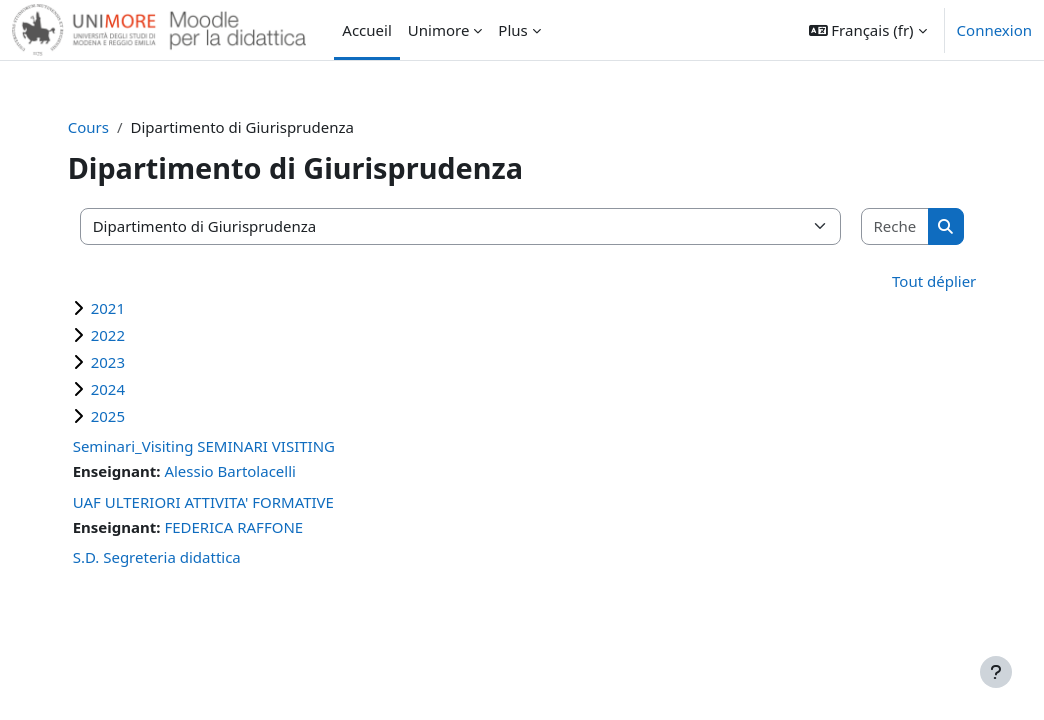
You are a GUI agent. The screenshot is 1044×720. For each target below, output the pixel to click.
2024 (135, 389)
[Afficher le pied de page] (996, 672)
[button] (868, 30)
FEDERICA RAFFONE (260, 527)
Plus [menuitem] (512, 30)
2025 (135, 416)
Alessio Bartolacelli (257, 471)
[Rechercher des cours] (871, 226)
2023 (135, 362)
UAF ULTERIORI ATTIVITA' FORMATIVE (230, 502)
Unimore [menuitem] (439, 30)
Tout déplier (907, 281)
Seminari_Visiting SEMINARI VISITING (231, 446)
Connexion (994, 30)
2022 (135, 335)
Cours (115, 127)
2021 (135, 308)
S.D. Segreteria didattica (184, 557)
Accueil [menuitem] (366, 30)
